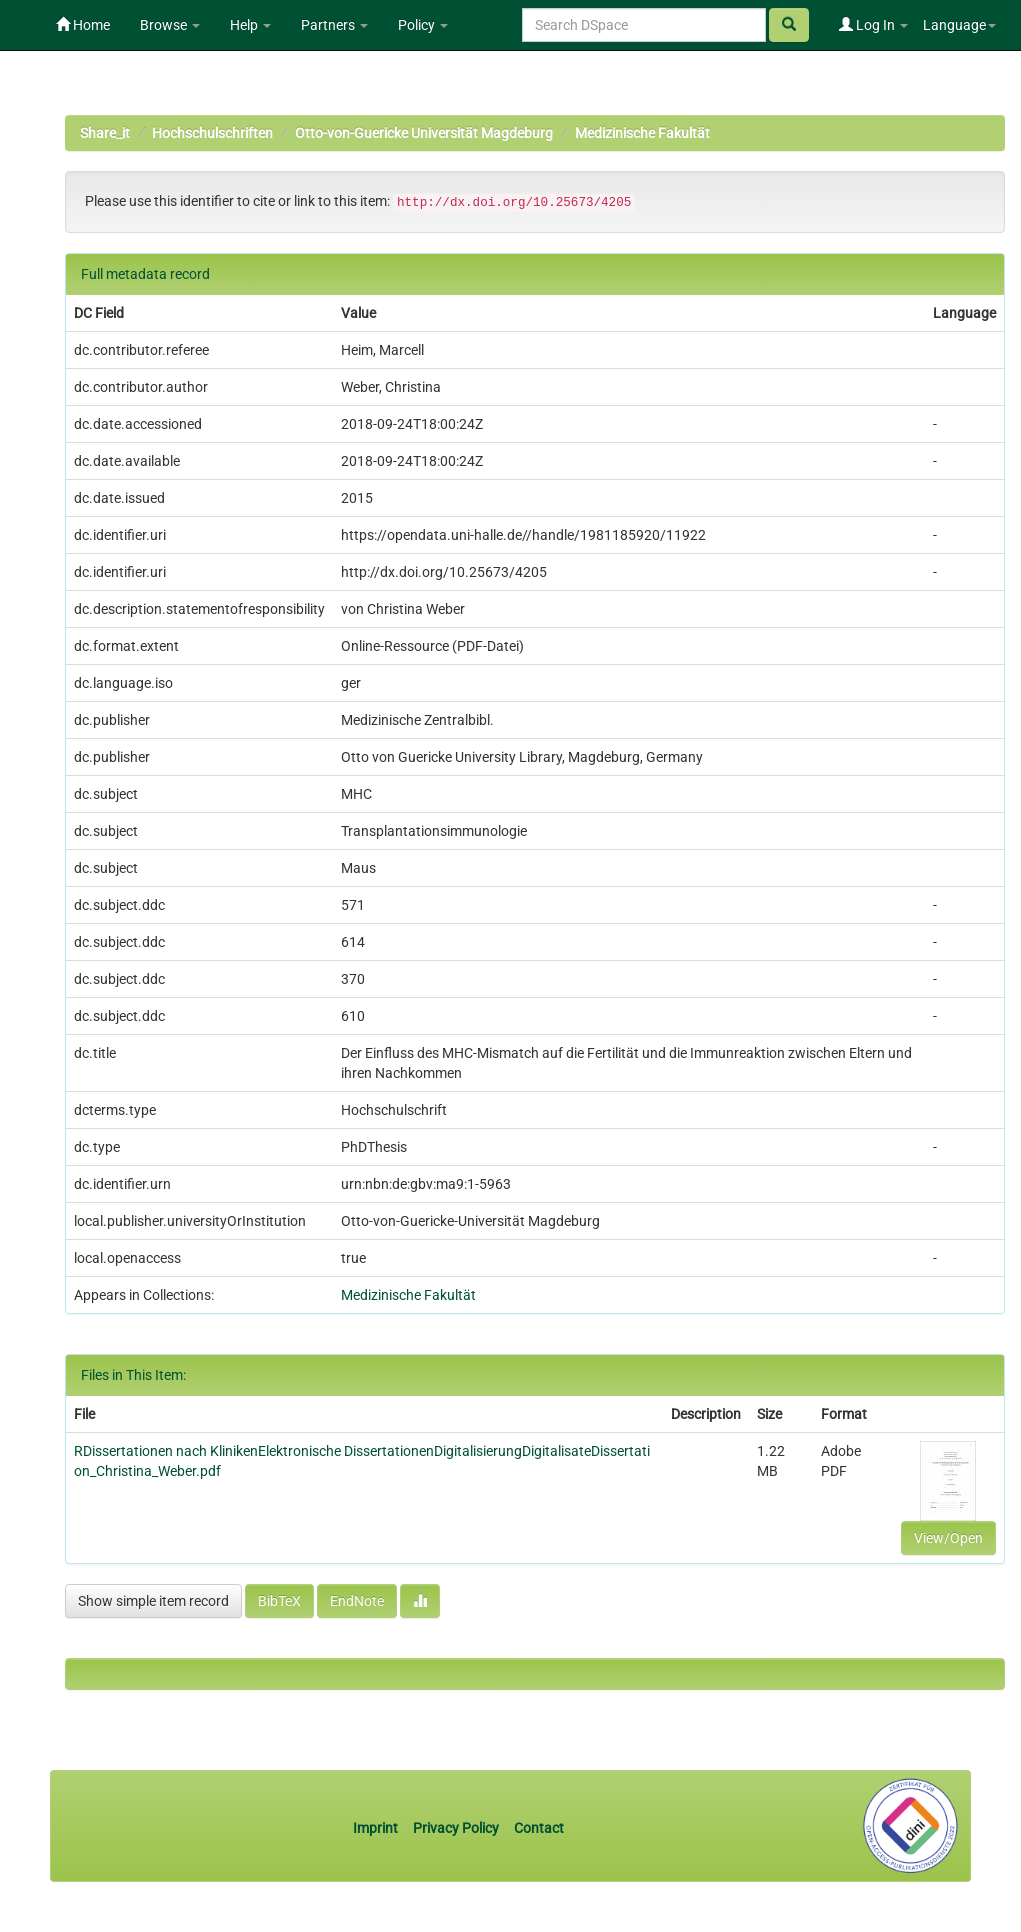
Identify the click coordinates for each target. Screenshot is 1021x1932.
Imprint (377, 1828)
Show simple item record (153, 1601)
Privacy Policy (456, 1828)
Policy (423, 25)
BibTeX (279, 1601)
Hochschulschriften (212, 133)
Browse (170, 25)
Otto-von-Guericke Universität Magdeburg (424, 133)
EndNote (357, 1601)
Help (250, 25)
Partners (334, 25)
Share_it (105, 133)
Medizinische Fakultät (642, 133)
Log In (873, 25)
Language (959, 25)
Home (83, 25)
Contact (539, 1828)
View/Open (948, 1538)
